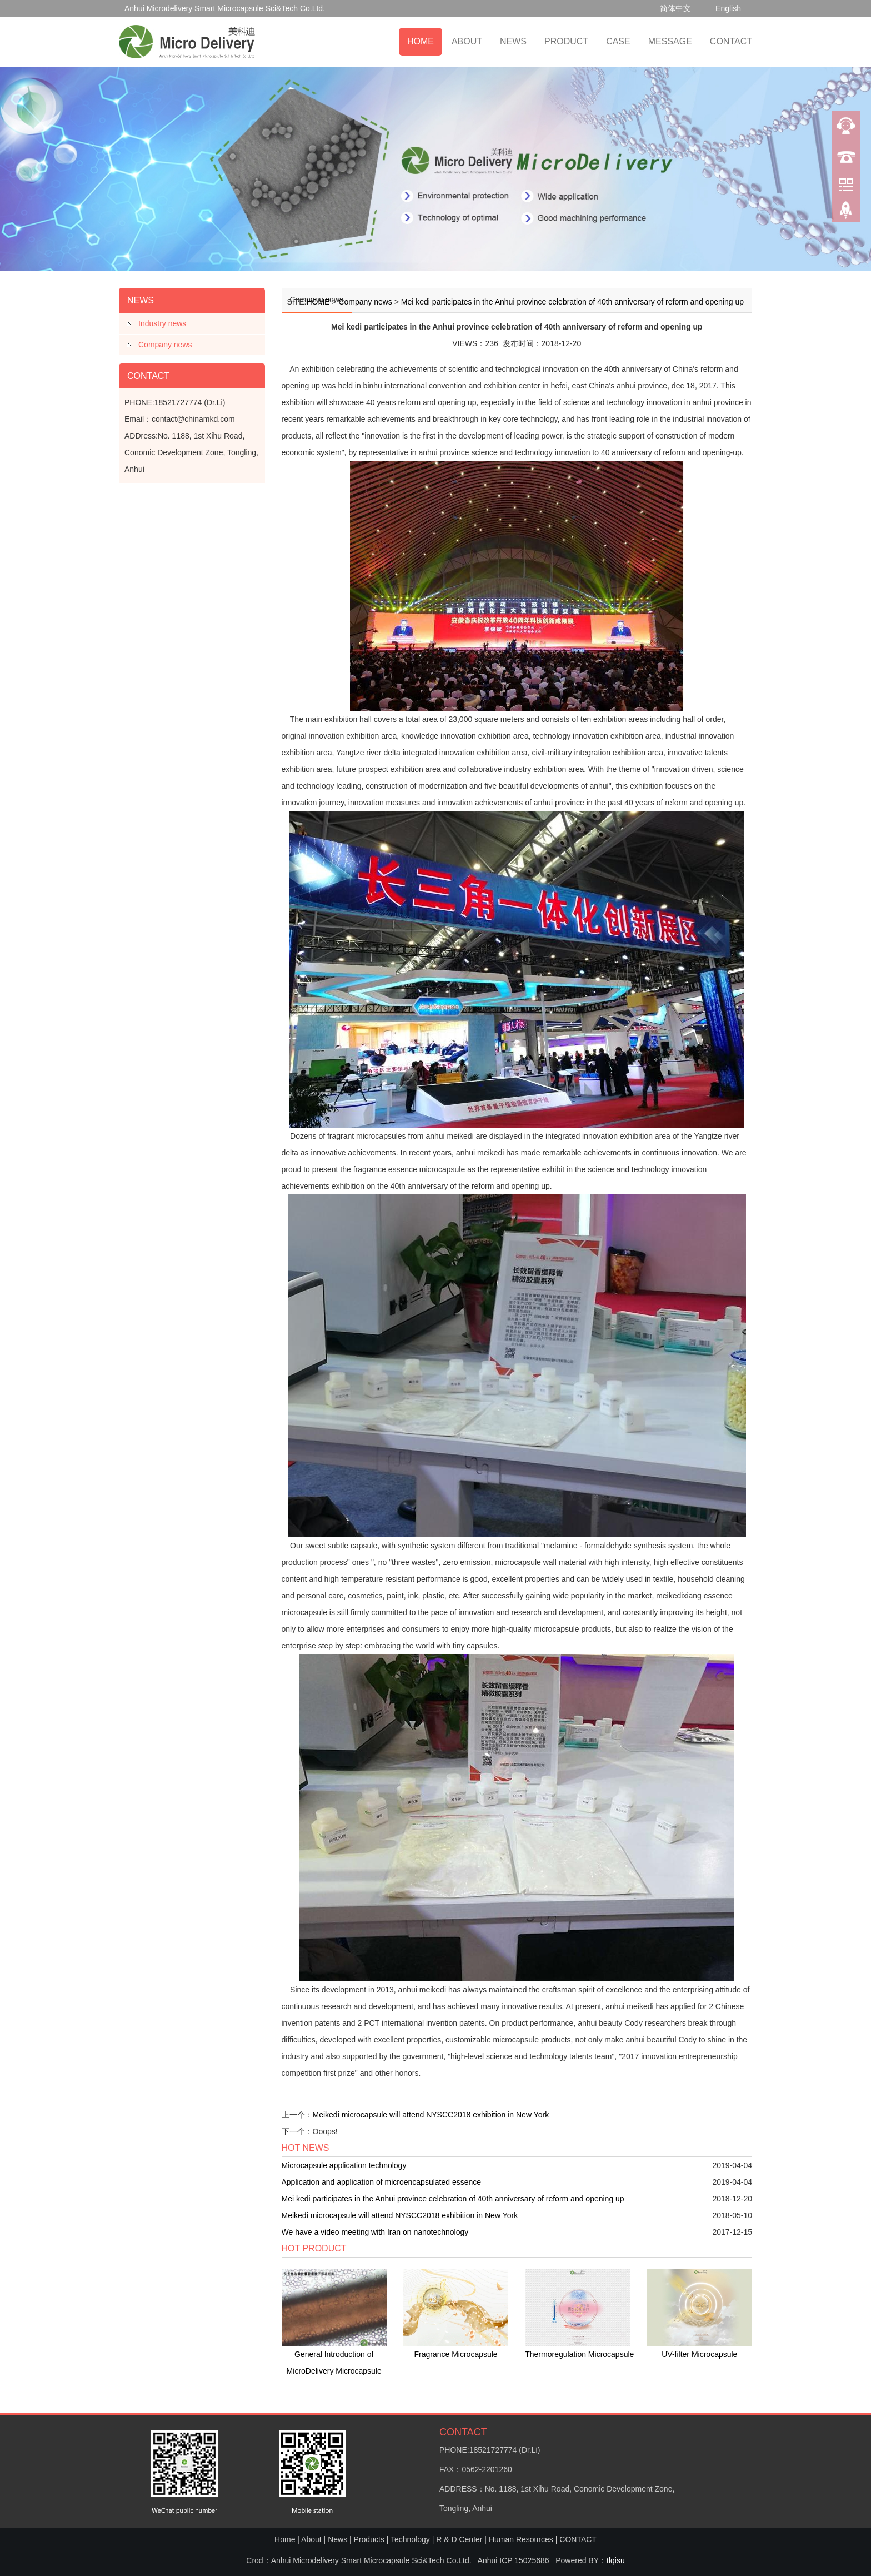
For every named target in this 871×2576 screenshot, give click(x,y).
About (311, 2539)
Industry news (162, 323)
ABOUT (467, 41)
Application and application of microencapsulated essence (382, 2182)
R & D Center (459, 2539)
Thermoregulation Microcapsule (579, 2354)
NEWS (513, 41)
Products (369, 2539)
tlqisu (616, 2560)
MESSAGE (670, 41)
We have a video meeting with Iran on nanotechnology (375, 2232)
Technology (410, 2539)
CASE (618, 41)
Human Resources (521, 2539)
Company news (165, 344)
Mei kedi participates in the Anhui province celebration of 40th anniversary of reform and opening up (572, 301)
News (337, 2539)
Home (284, 2539)
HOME (420, 41)
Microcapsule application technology (344, 2165)
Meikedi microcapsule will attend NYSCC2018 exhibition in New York (431, 2114)
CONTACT (731, 41)
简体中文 (675, 8)
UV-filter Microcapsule (699, 2354)
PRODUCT (566, 41)
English (728, 8)
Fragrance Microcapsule (455, 2354)
